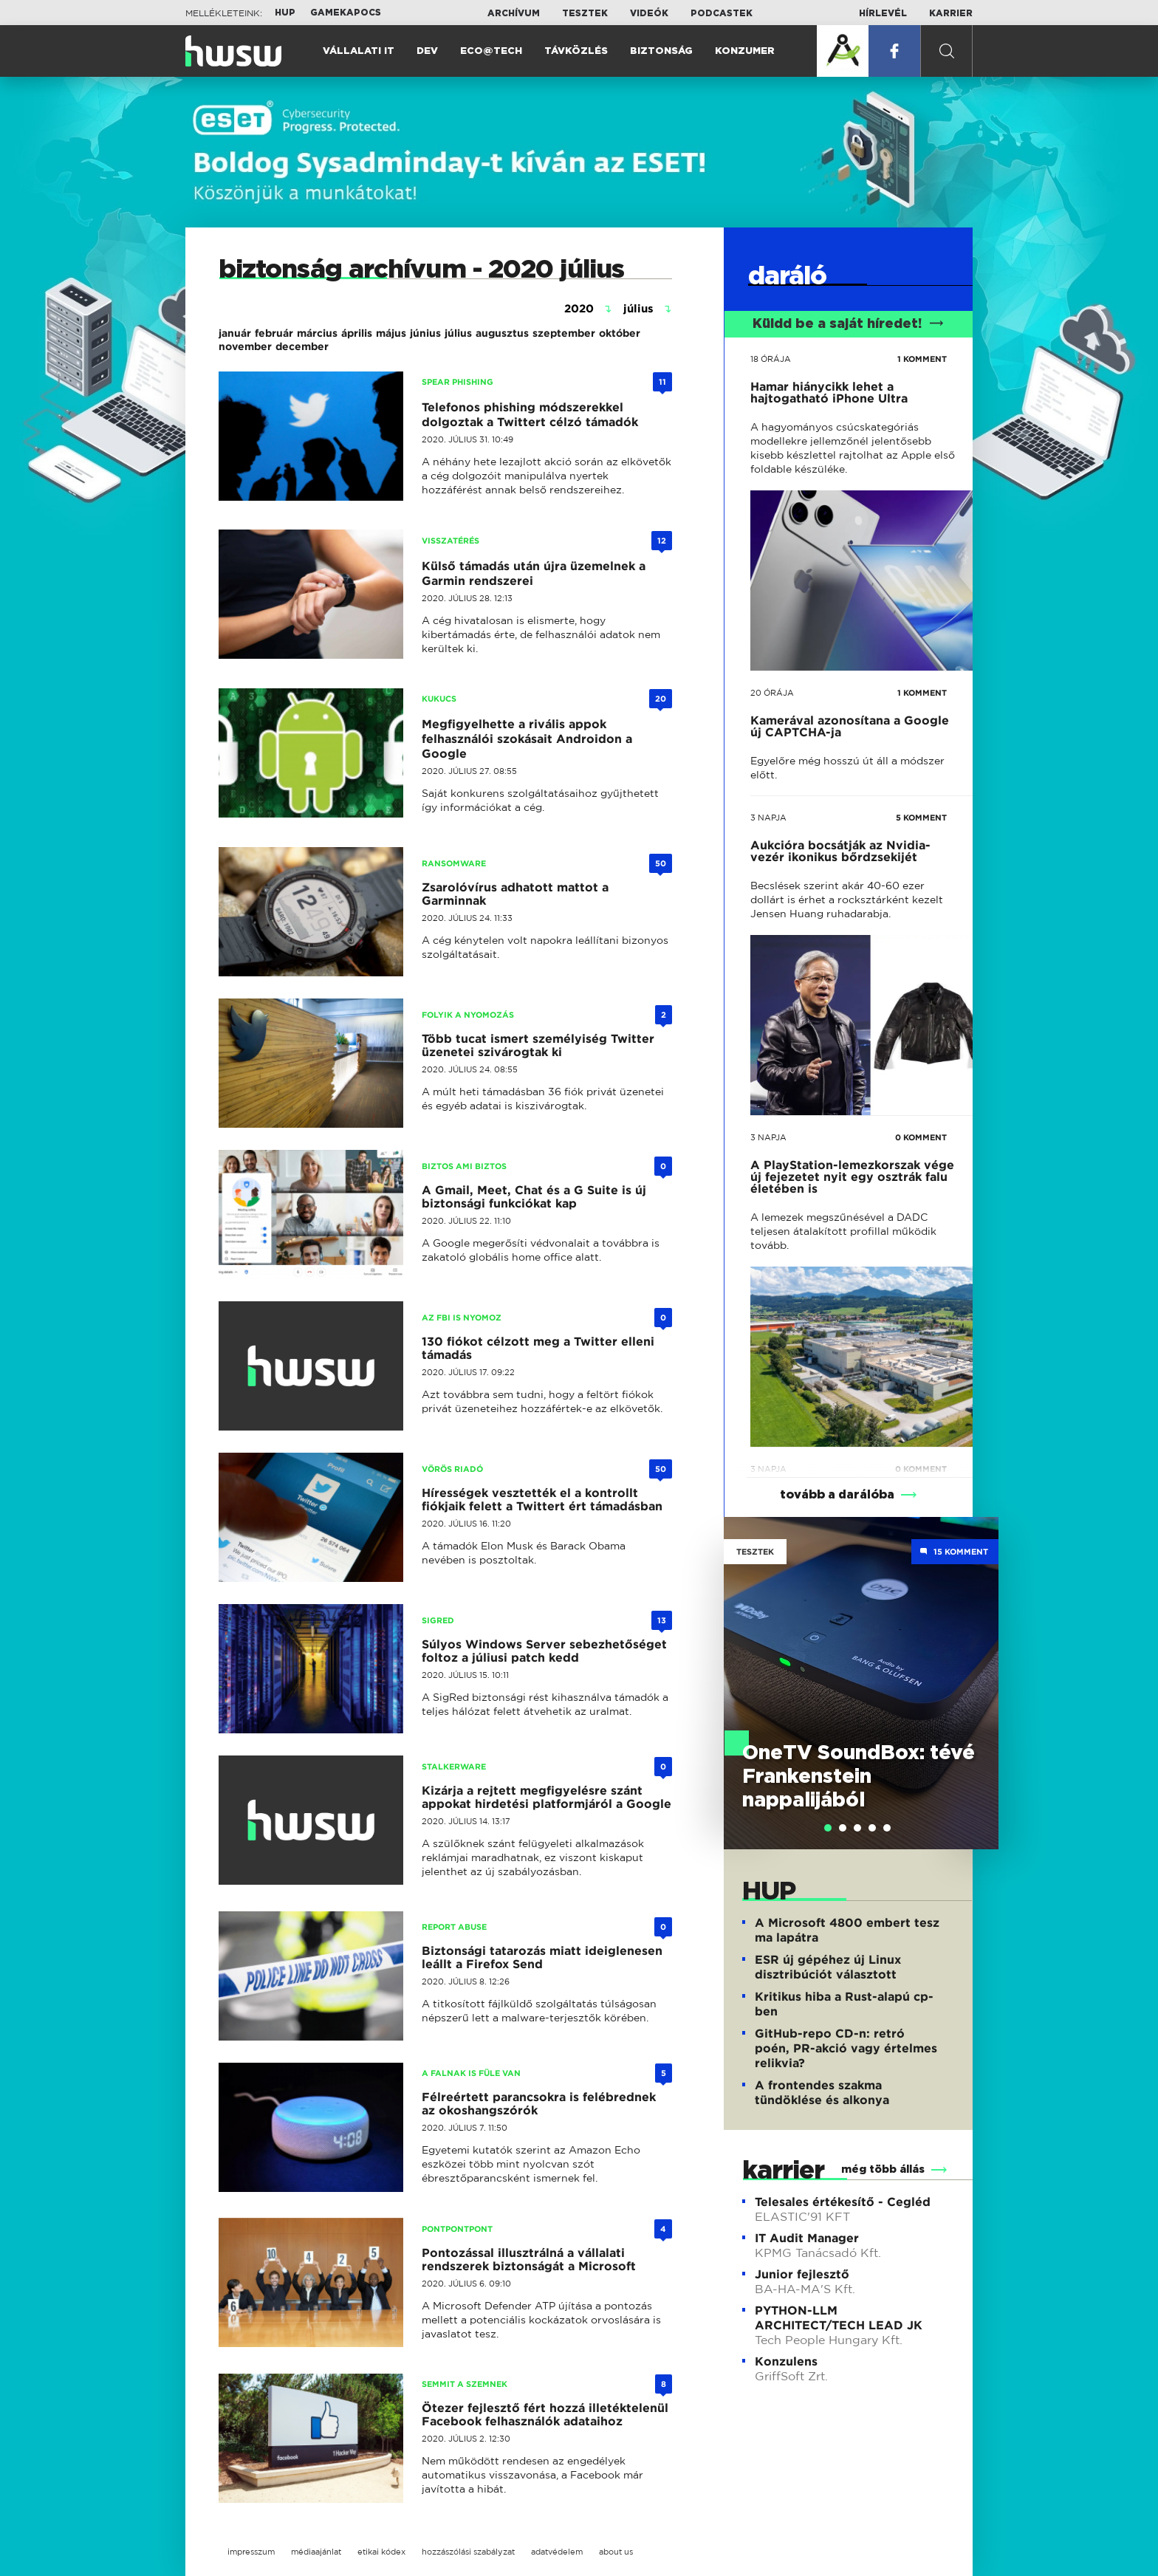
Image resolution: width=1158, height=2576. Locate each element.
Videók (649, 13)
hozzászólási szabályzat (468, 2551)
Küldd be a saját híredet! (848, 324)
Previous (742, 1661)
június (425, 333)
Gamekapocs (345, 12)
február (274, 333)
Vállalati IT (358, 51)
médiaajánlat (316, 2551)
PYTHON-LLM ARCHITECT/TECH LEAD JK (838, 2318)
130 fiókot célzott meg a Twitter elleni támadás (538, 1348)
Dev (427, 51)
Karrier (951, 13)
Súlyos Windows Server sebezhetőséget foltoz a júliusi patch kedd (544, 1651)
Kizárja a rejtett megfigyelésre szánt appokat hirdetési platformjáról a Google (546, 1797)
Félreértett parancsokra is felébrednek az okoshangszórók (539, 2103)
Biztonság (661, 51)
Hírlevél (883, 13)
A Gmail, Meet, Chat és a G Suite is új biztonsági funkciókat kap (534, 1196)
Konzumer (745, 51)
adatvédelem (557, 2551)
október (619, 333)
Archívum (513, 13)
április (356, 333)
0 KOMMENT (921, 1137)
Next (980, 1661)
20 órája (772, 692)
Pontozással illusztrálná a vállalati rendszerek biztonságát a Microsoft (529, 2259)
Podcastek (722, 13)
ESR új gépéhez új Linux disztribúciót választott (828, 1967)
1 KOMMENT (922, 359)
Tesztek (585, 13)
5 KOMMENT (921, 817)
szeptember (563, 333)
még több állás (883, 2170)
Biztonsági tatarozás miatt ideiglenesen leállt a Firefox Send (542, 1957)
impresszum (251, 2551)
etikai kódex (381, 2551)
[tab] (828, 1828)
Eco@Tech (491, 51)
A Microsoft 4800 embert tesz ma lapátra (847, 1930)
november (245, 346)
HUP (285, 12)
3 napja (768, 817)
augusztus (502, 333)
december (302, 346)
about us (616, 2551)
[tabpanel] (861, 1683)
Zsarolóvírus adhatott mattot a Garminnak (515, 894)
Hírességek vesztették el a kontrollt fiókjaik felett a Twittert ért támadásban (542, 1499)
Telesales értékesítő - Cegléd (843, 2202)
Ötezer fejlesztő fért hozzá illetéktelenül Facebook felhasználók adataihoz (545, 2414)
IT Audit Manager (807, 2238)
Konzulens (786, 2361)
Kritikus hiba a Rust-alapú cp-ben (844, 2004)
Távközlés (576, 51)
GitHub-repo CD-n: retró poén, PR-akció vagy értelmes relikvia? (846, 2048)
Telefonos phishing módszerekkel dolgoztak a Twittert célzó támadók (530, 415)
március (317, 333)
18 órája (770, 358)
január (235, 333)
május (391, 333)
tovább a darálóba (837, 1495)
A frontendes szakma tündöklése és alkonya (822, 2092)
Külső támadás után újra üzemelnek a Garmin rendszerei (533, 573)
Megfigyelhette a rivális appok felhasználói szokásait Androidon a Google (527, 738)
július (458, 333)
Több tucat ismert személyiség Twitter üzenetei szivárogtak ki (538, 1045)
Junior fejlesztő (802, 2274)
